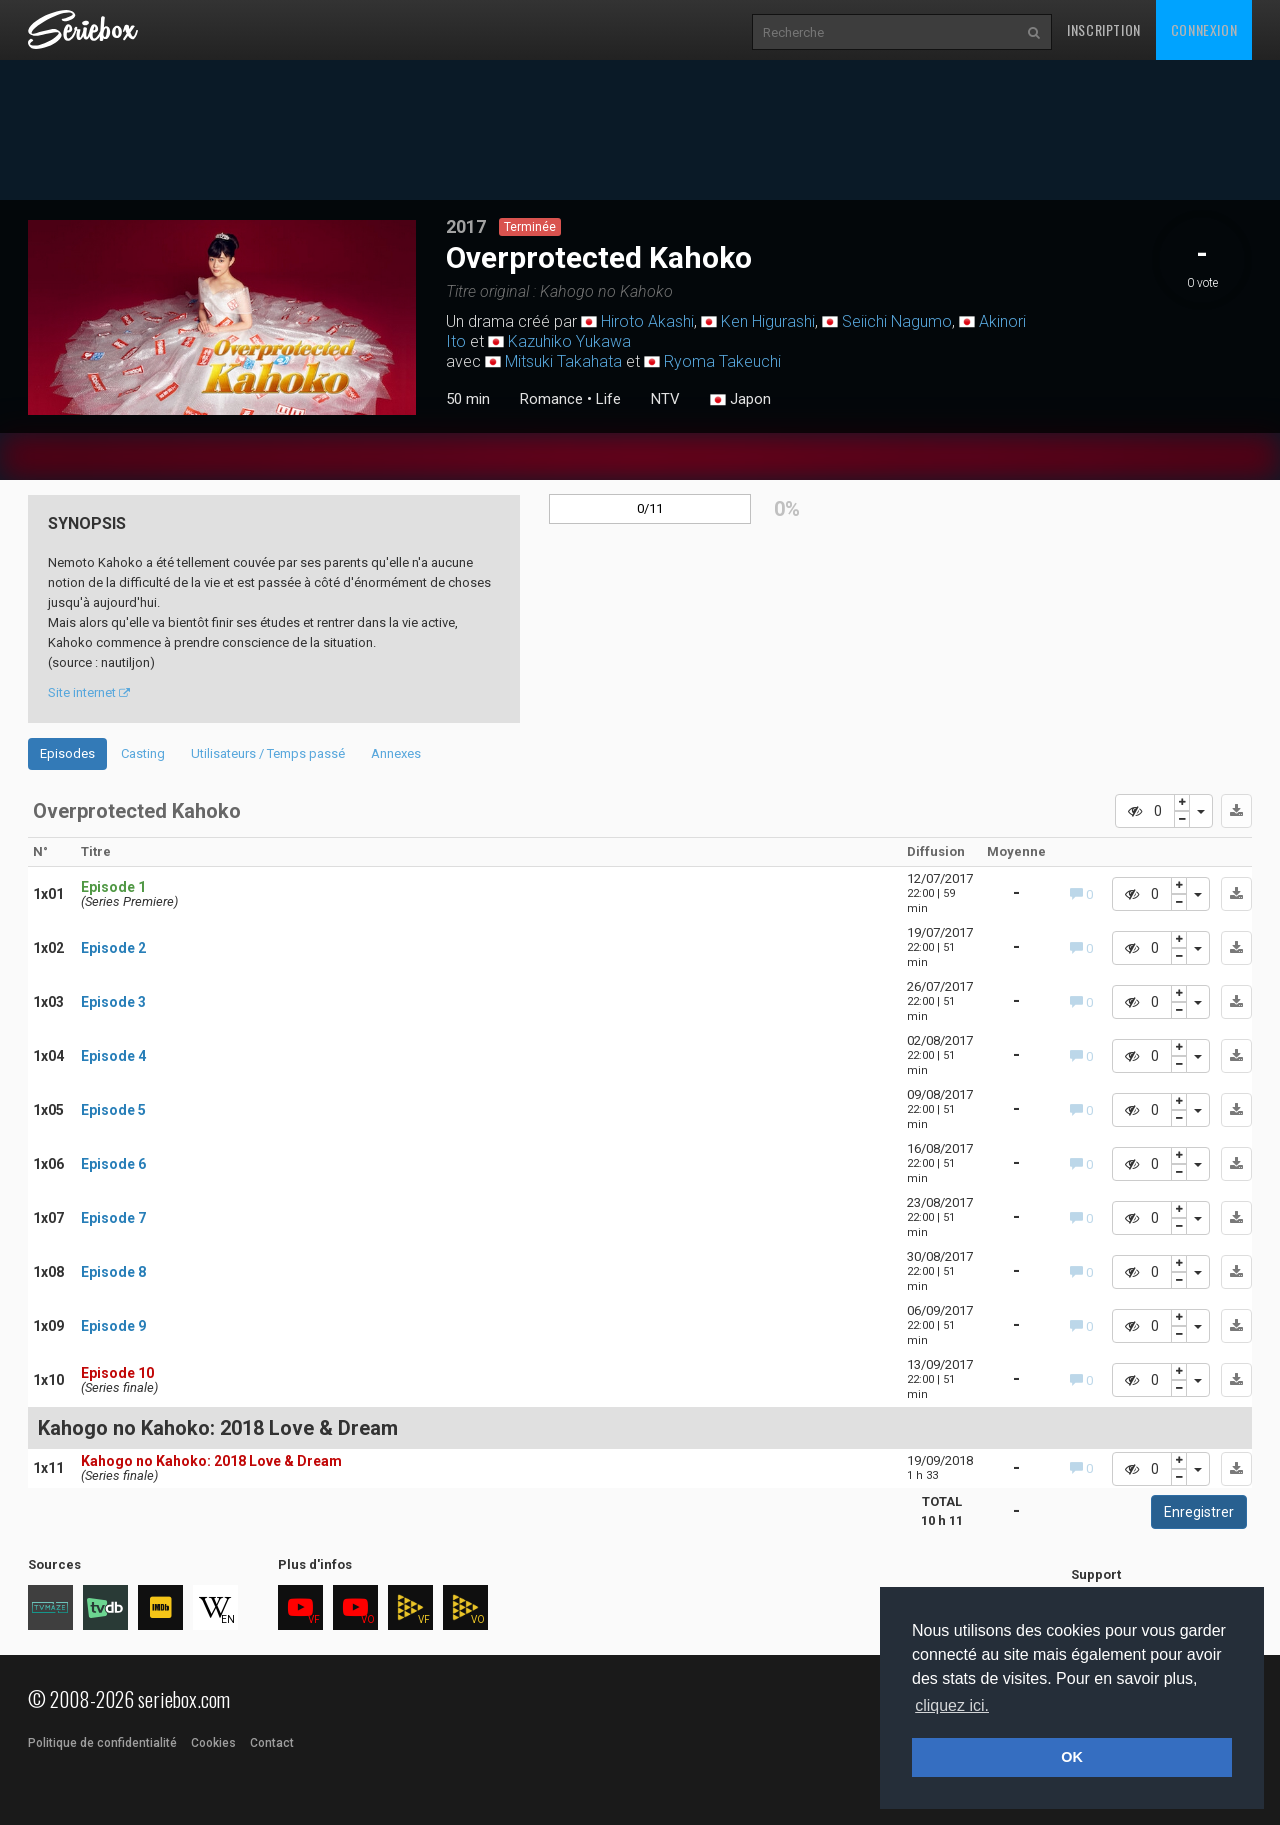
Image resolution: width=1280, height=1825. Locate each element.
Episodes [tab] (67, 753)
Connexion (1204, 29)
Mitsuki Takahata (563, 361)
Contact (272, 1743)
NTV (665, 399)
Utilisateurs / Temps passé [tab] (268, 753)
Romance (551, 399)
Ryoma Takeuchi (722, 361)
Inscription (1104, 29)
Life (608, 399)
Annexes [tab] (396, 753)
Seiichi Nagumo (897, 321)
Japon (740, 400)
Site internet (89, 692)
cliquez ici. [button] (952, 1705)
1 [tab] (202, 411)
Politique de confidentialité (102, 1743)
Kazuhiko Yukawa (569, 341)
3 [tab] (242, 411)
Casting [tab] (143, 753)
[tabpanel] (222, 317)
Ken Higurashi (768, 321)
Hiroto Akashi (647, 321)
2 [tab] (222, 411)
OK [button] (1072, 1757)
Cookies (213, 1743)
